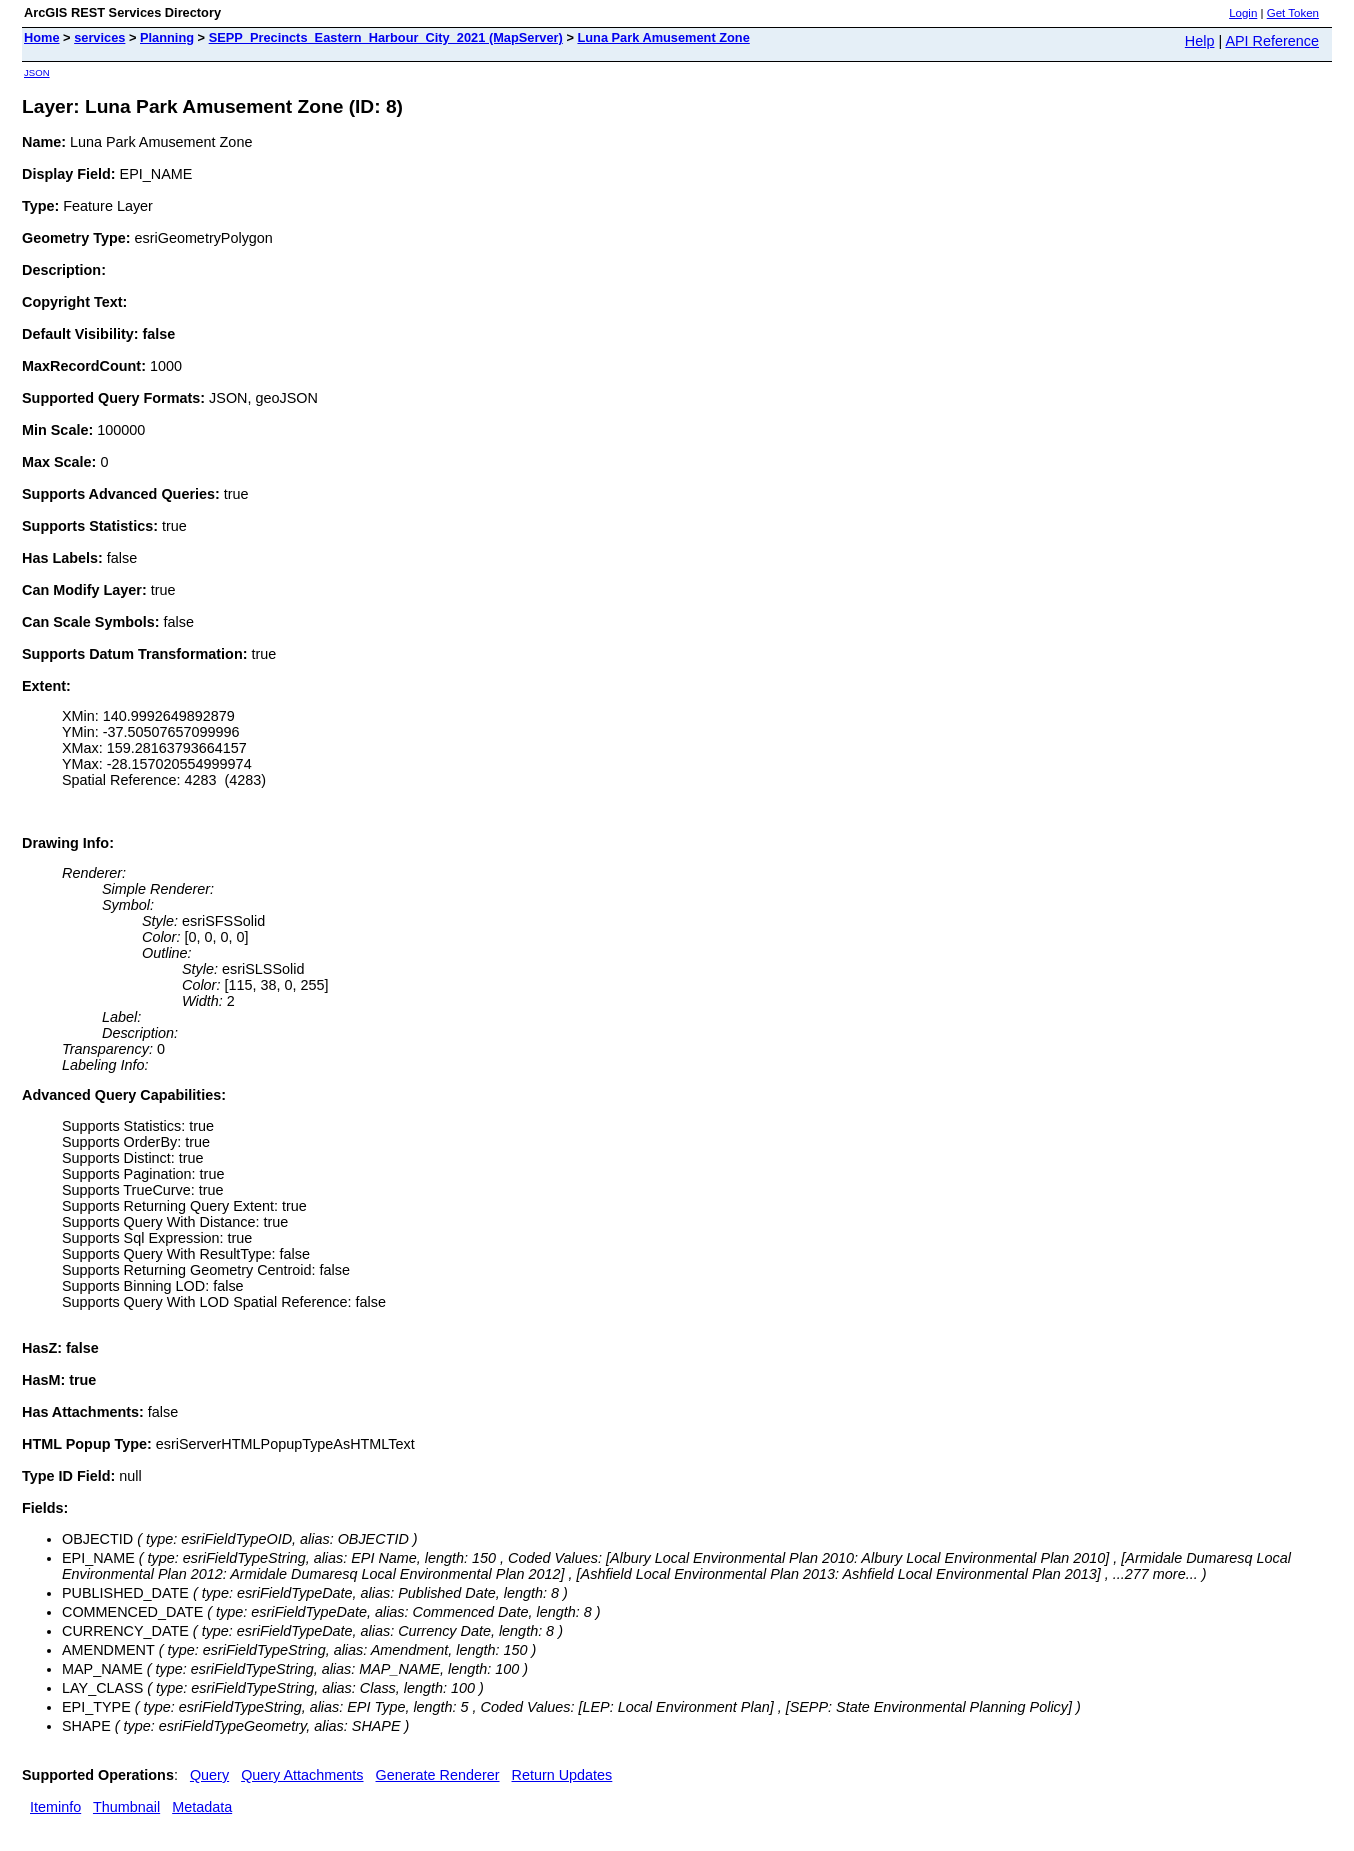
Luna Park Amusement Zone (663, 37)
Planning (167, 37)
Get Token (1293, 13)
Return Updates (562, 1775)
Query (209, 1775)
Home (42, 37)
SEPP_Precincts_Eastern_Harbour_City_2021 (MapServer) (386, 37)
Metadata (202, 1807)
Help (1200, 41)
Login (1243, 13)
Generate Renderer (438, 1775)
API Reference (1272, 41)
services (99, 37)
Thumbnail (126, 1807)
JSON (37, 72)
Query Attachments (302, 1775)
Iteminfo (55, 1807)
